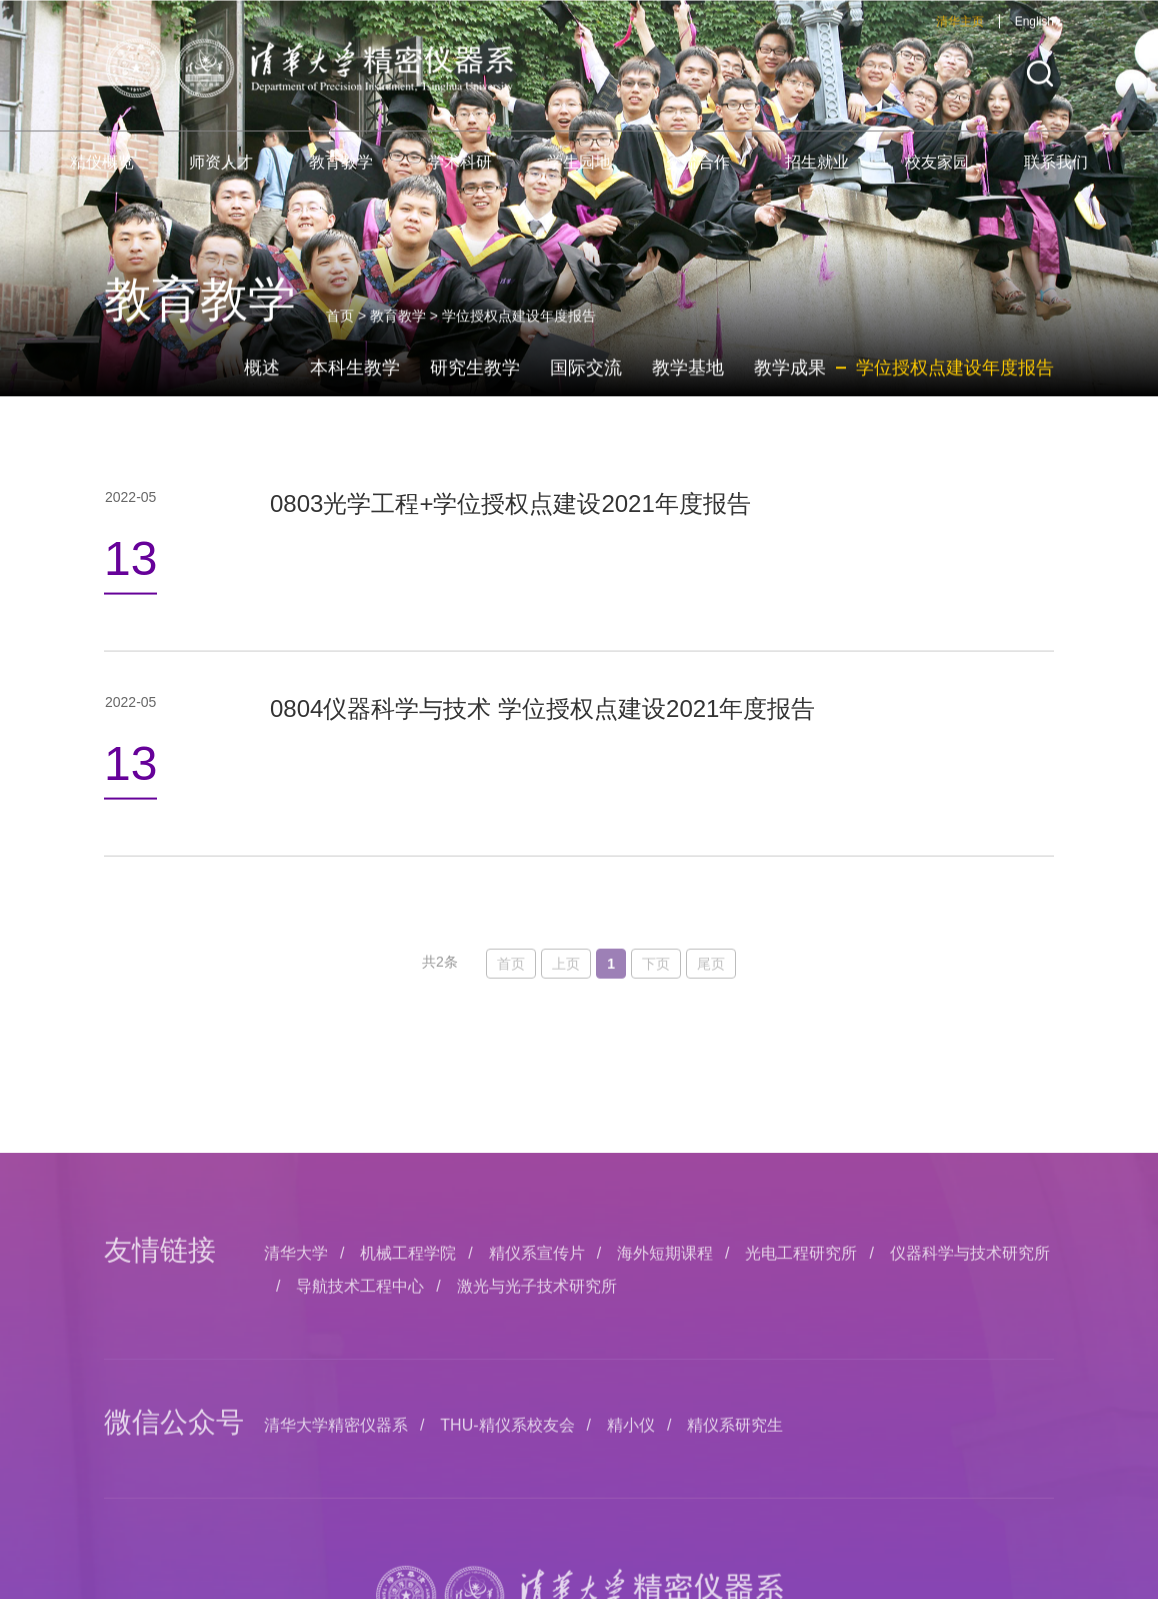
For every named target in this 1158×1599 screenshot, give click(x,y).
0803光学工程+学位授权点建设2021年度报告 (510, 520)
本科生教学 (355, 390)
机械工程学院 (408, 1490)
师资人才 (221, 176)
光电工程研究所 (801, 1490)
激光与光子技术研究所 (537, 1522)
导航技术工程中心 (360, 1522)
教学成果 (790, 390)
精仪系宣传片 (537, 1490)
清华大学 (296, 1490)
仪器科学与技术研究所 (970, 1490)
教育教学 (341, 176)
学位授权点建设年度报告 (955, 390)
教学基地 (688, 390)
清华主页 (960, 36)
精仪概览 (102, 176)
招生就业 (817, 176)
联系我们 (1056, 176)
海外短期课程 (665, 1490)
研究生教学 (475, 390)
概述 (262, 390)
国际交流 (586, 390)
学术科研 (460, 176)
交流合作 (698, 176)
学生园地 (579, 176)
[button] (1040, 88)
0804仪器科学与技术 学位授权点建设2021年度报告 (542, 726)
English (1034, 36)
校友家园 (937, 176)
